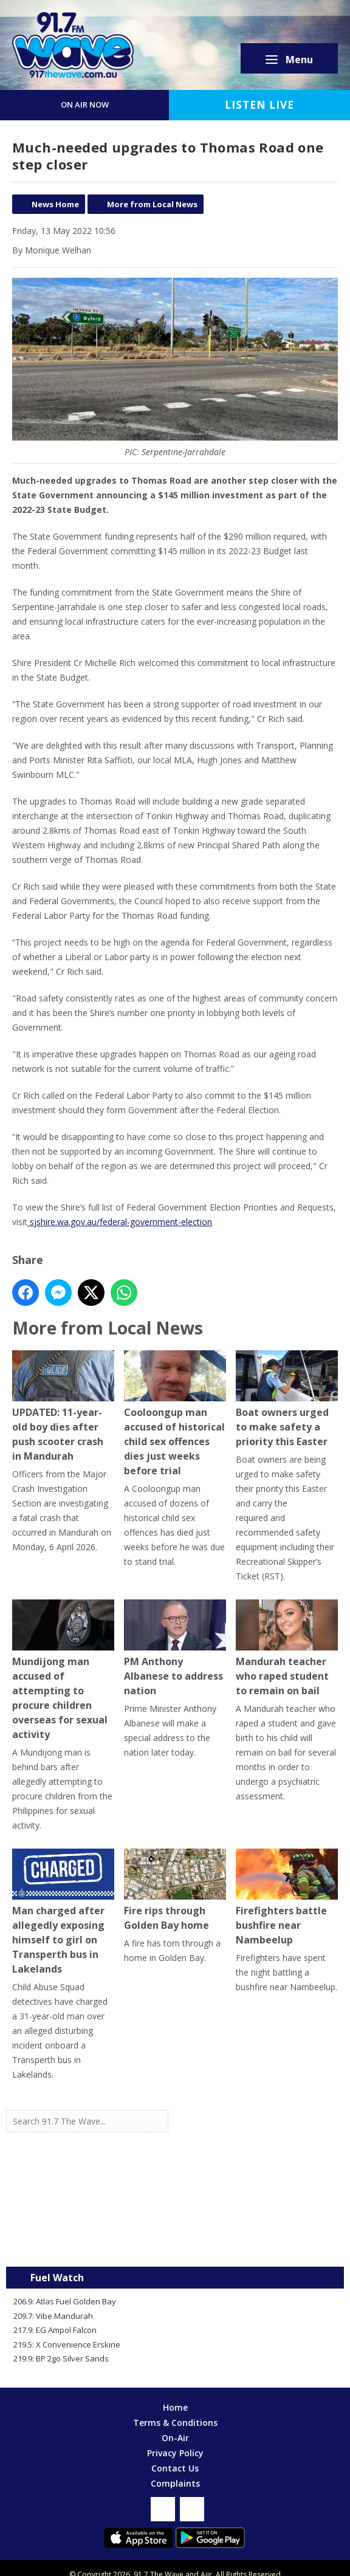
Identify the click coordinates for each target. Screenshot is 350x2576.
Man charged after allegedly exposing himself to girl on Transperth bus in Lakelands (63, 1912)
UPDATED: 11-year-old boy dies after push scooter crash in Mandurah (63, 1406)
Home (175, 2407)
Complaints (175, 2483)
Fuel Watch (57, 2277)
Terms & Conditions (175, 2422)
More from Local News (152, 204)
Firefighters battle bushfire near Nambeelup (287, 1897)
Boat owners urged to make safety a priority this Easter (287, 1399)
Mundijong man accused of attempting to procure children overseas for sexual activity (63, 1670)
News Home (55, 204)
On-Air (175, 2438)
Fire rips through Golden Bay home (175, 1890)
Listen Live (259, 105)
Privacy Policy (175, 2453)
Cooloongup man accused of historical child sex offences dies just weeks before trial (175, 1413)
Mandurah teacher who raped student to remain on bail (287, 1648)
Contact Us (175, 2468)
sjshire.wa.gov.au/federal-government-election (119, 1222)
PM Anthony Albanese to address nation (175, 1648)
